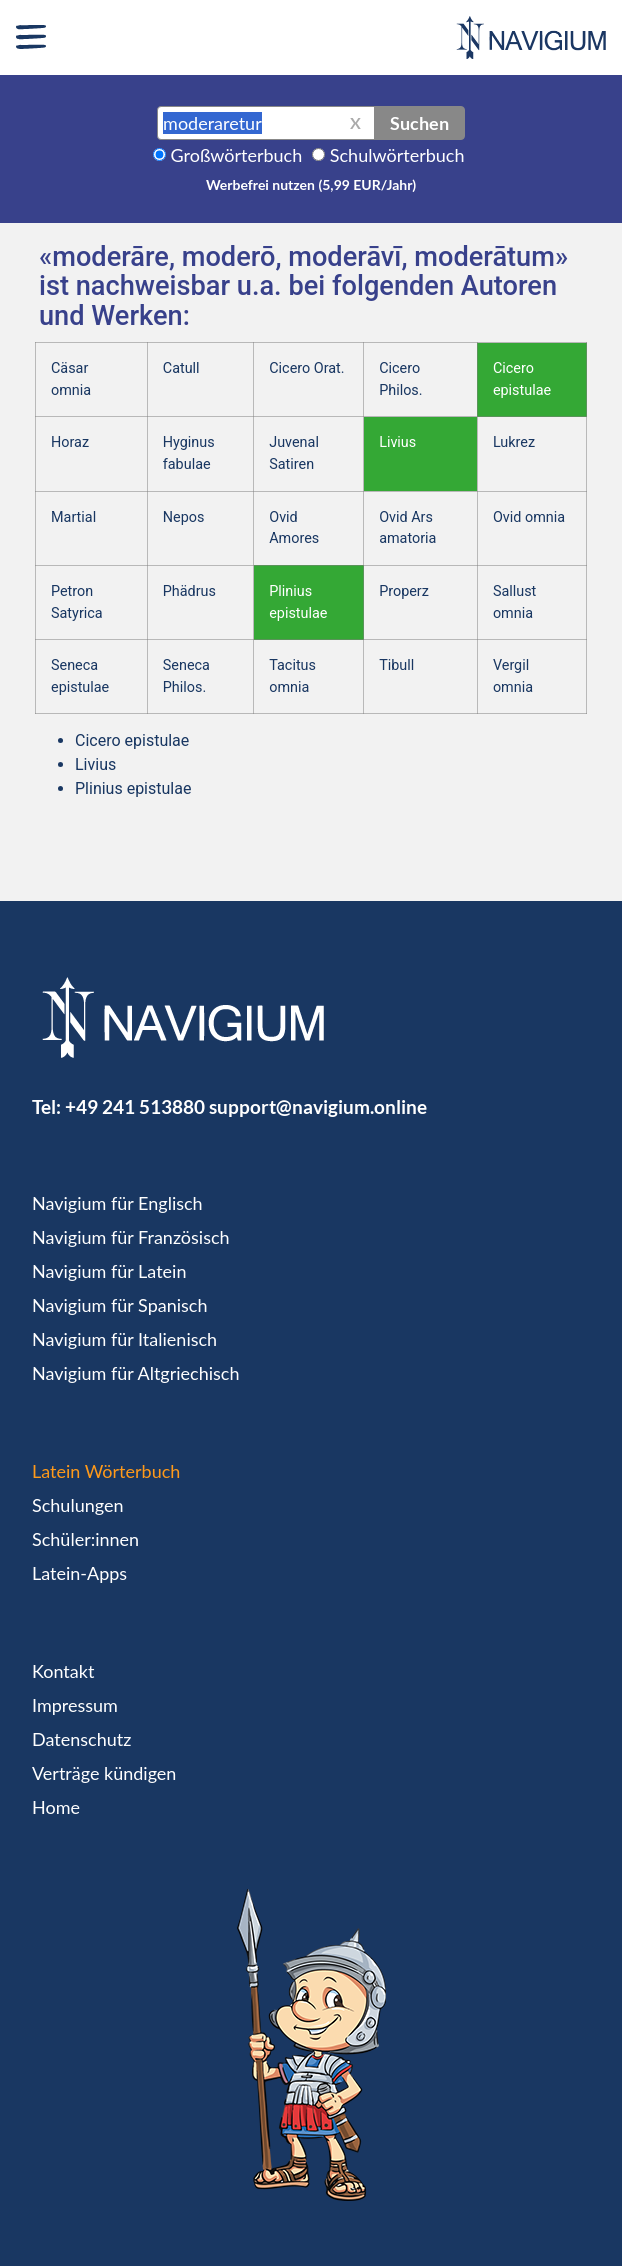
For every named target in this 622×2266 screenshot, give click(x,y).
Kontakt (63, 1671)
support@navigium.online (318, 1106)
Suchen (419, 123)
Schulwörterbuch (397, 155)
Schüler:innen (85, 1539)
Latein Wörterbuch (106, 1471)
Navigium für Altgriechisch (135, 1373)
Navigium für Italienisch (124, 1339)
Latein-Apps (79, 1573)
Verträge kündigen (104, 1773)
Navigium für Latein (109, 1271)
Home (56, 1807)
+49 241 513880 (135, 1106)
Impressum (75, 1705)
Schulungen (77, 1505)
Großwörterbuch (237, 155)
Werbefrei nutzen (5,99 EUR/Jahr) (311, 184)
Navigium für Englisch (117, 1203)
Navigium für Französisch (131, 1237)
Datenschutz (81, 1739)
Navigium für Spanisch (120, 1305)
